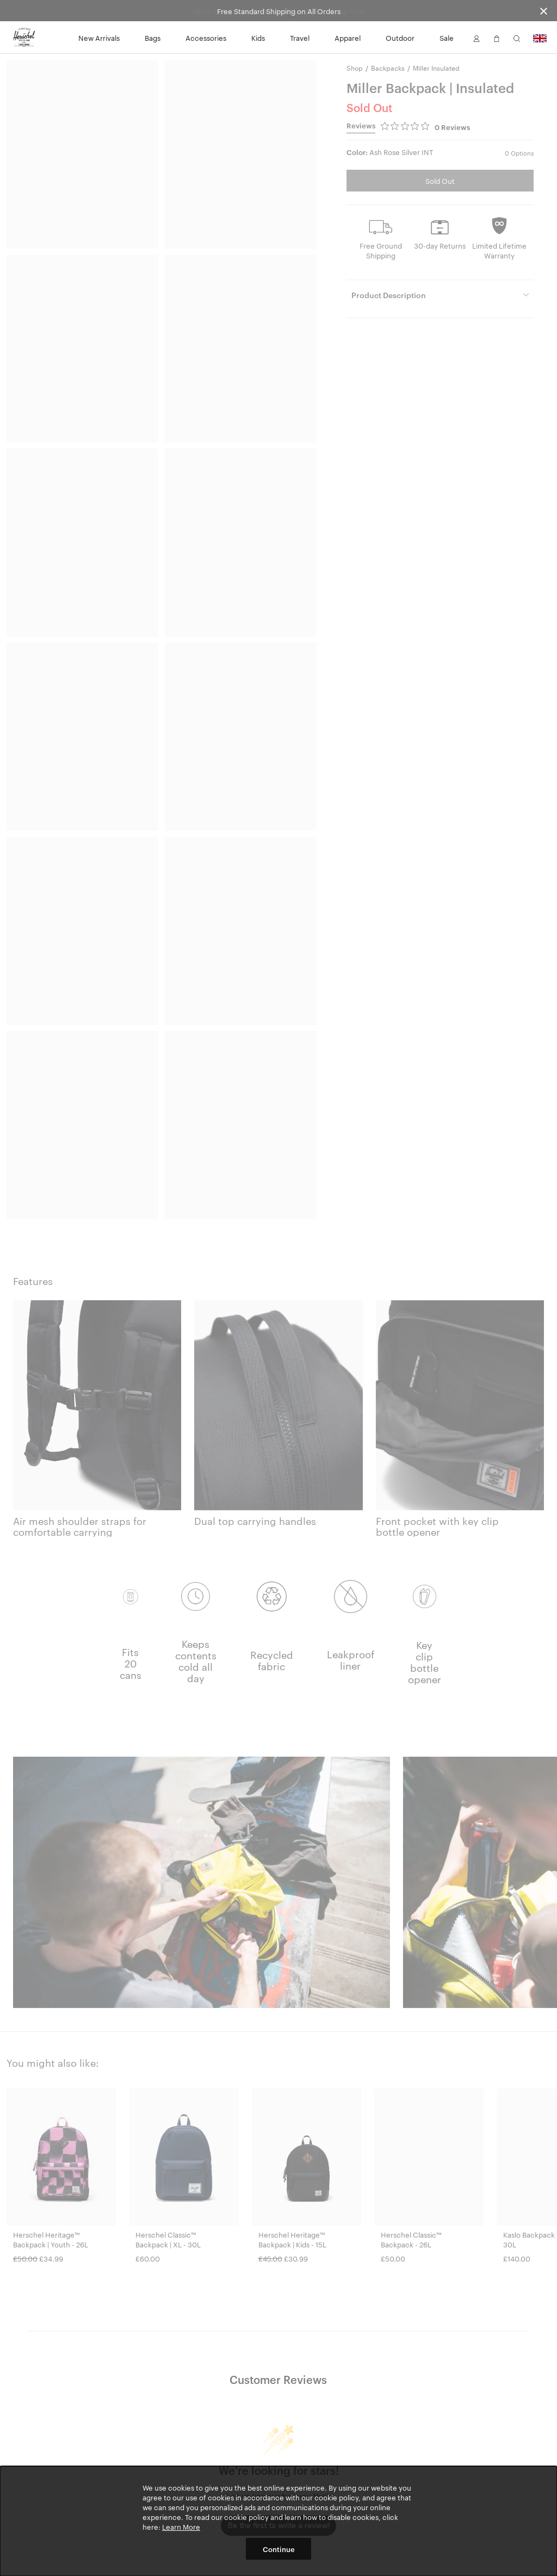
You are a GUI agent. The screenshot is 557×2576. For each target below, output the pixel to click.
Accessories (205, 37)
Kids (258, 37)
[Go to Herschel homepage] (24, 37)
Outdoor (400, 37)
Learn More (181, 2526)
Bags (152, 37)
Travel (300, 37)
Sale (447, 37)
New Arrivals (99, 37)
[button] (476, 37)
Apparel (348, 37)
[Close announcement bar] (543, 10)
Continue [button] (279, 2549)
